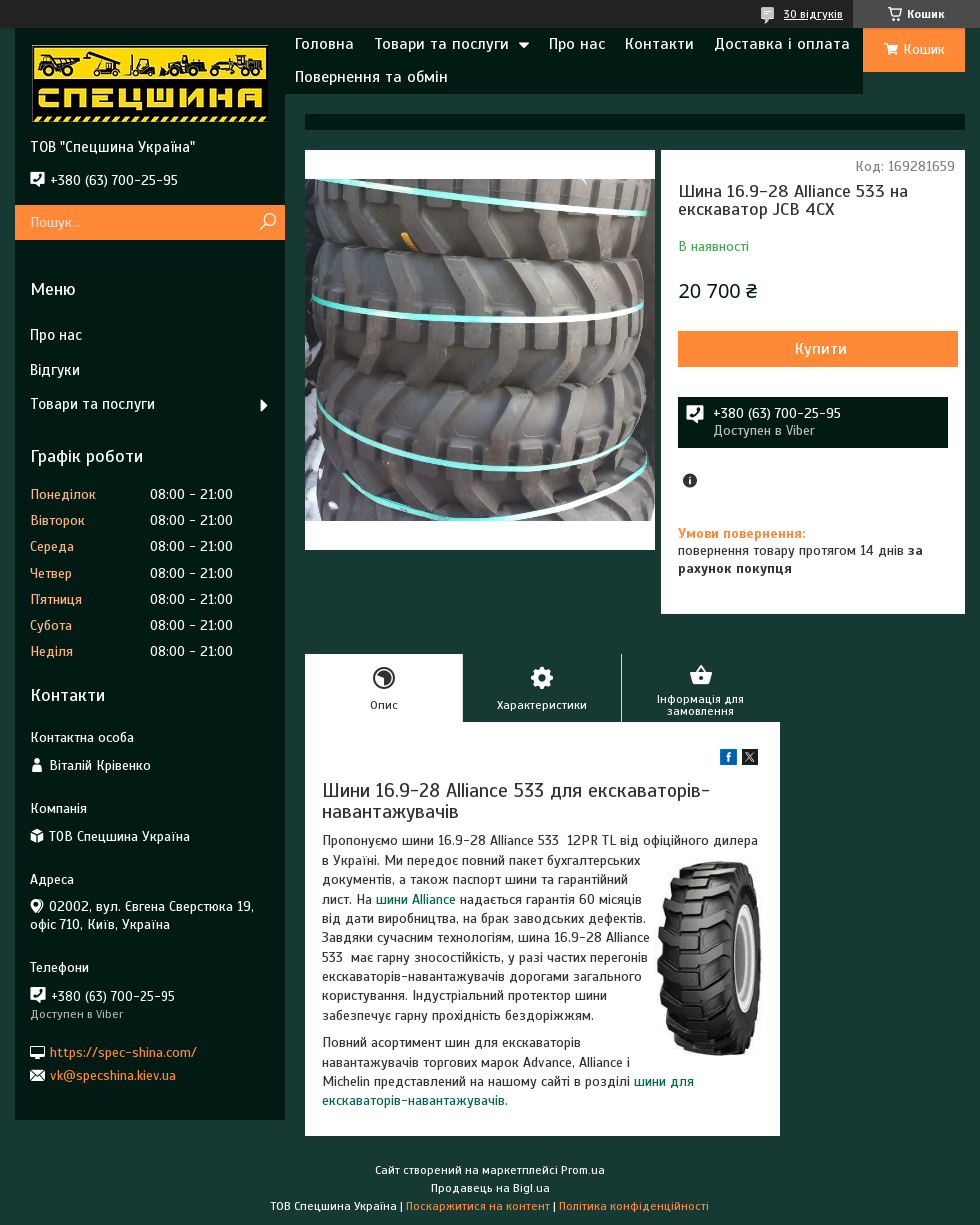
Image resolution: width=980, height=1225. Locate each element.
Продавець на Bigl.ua (490, 1188)
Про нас (577, 44)
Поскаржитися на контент (478, 1206)
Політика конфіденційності (634, 1206)
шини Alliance (416, 899)
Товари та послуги (441, 44)
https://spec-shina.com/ (123, 1051)
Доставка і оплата (782, 44)
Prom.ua (583, 1170)
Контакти (659, 44)
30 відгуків (813, 14)
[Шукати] (267, 222)
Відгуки (55, 370)
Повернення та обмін (371, 77)
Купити (821, 349)
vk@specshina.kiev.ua (113, 1075)
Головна (324, 44)
